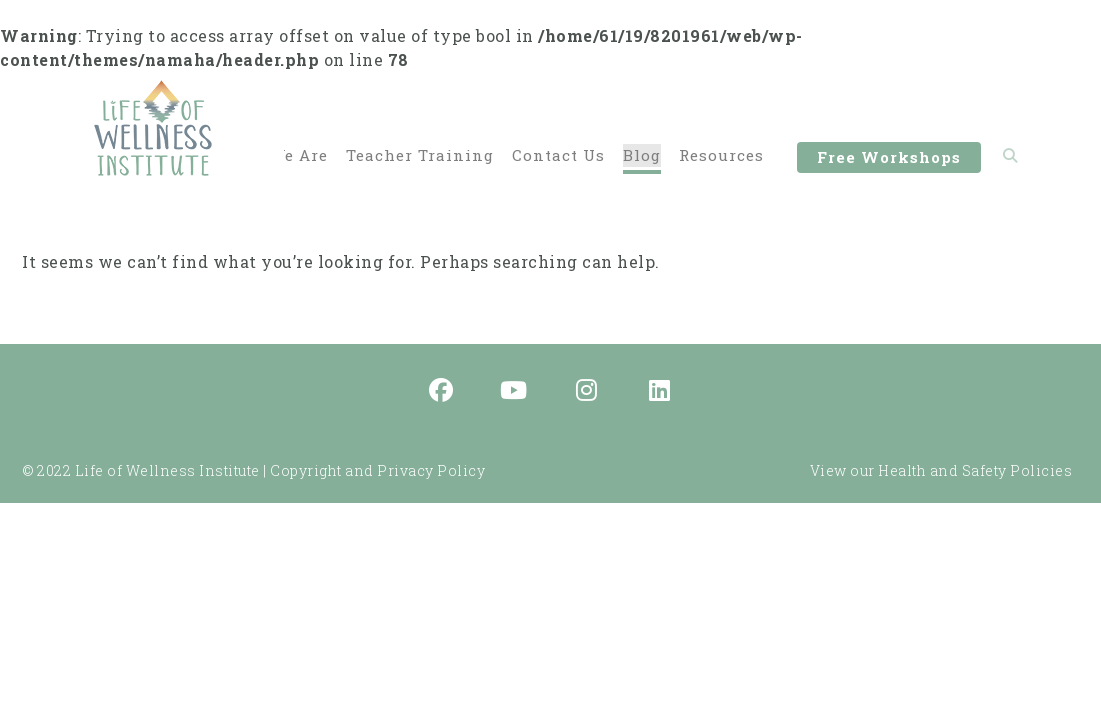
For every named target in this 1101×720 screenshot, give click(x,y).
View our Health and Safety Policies (941, 470)
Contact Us (558, 156)
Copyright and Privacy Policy (377, 470)
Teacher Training (420, 156)
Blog (642, 156)
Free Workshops (889, 160)
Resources (721, 156)
